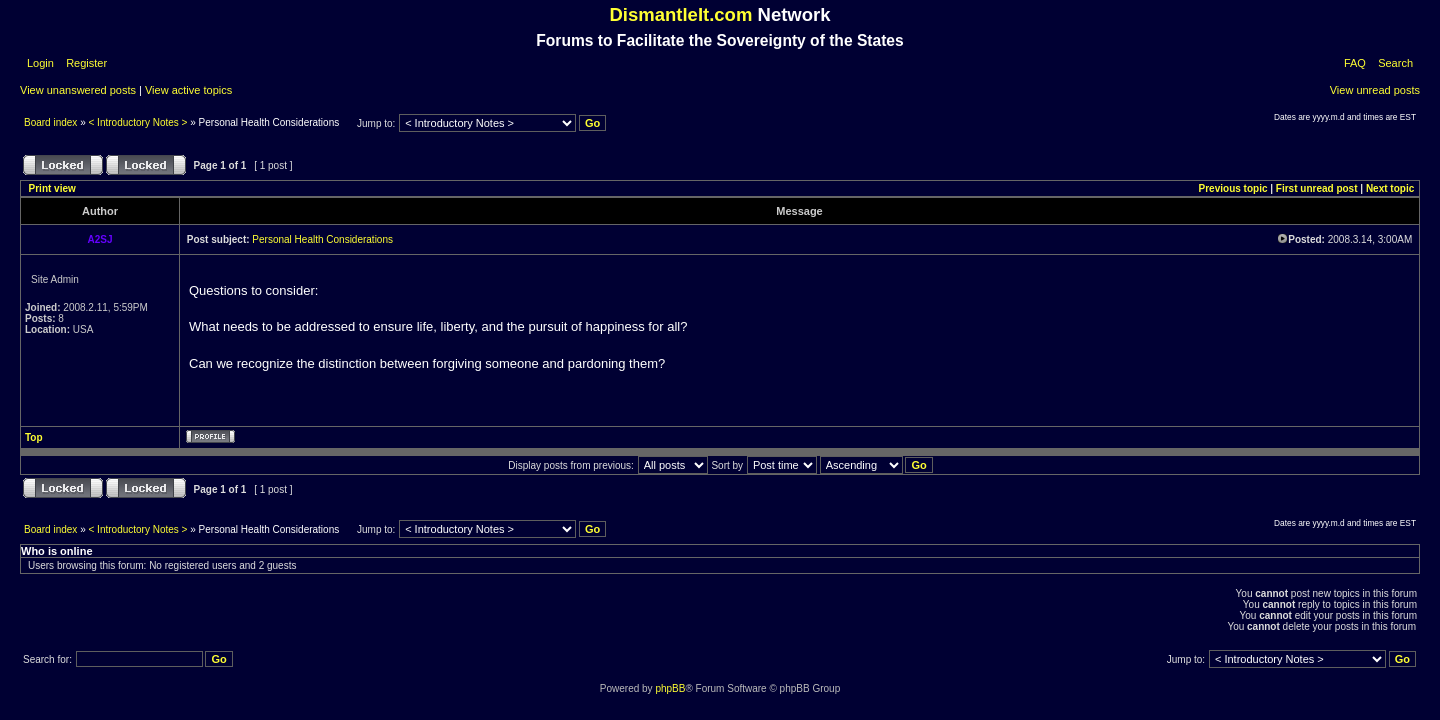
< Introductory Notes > (138, 122)
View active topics (188, 90)
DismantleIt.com (680, 14)
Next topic (1390, 188)
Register (85, 63)
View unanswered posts (78, 90)
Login (40, 63)
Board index (52, 122)
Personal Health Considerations (322, 239)
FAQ (1355, 63)
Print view (52, 188)
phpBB (670, 688)
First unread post (1317, 188)
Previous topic (1233, 188)
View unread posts (1375, 90)
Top (34, 437)
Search (1395, 63)
